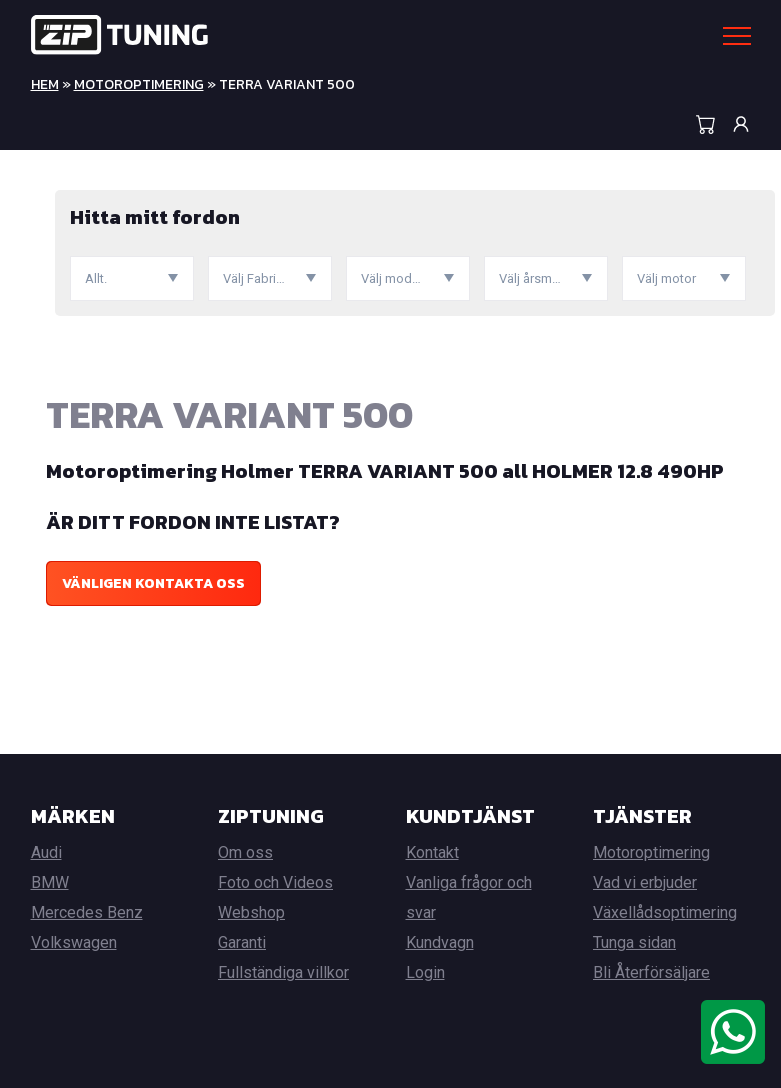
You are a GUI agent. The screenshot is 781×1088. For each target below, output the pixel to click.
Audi (46, 852)
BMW (50, 882)
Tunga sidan (634, 942)
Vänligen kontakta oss (153, 583)
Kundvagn (440, 942)
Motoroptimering (139, 84)
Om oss (245, 852)
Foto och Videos (275, 882)
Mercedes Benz (87, 912)
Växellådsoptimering (665, 912)
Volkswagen (74, 942)
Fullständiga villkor (283, 972)
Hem (45, 84)
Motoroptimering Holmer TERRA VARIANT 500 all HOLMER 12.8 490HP (385, 471)
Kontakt (432, 852)
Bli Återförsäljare (651, 972)
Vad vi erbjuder (645, 882)
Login (425, 972)
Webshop (251, 912)
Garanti (242, 942)
